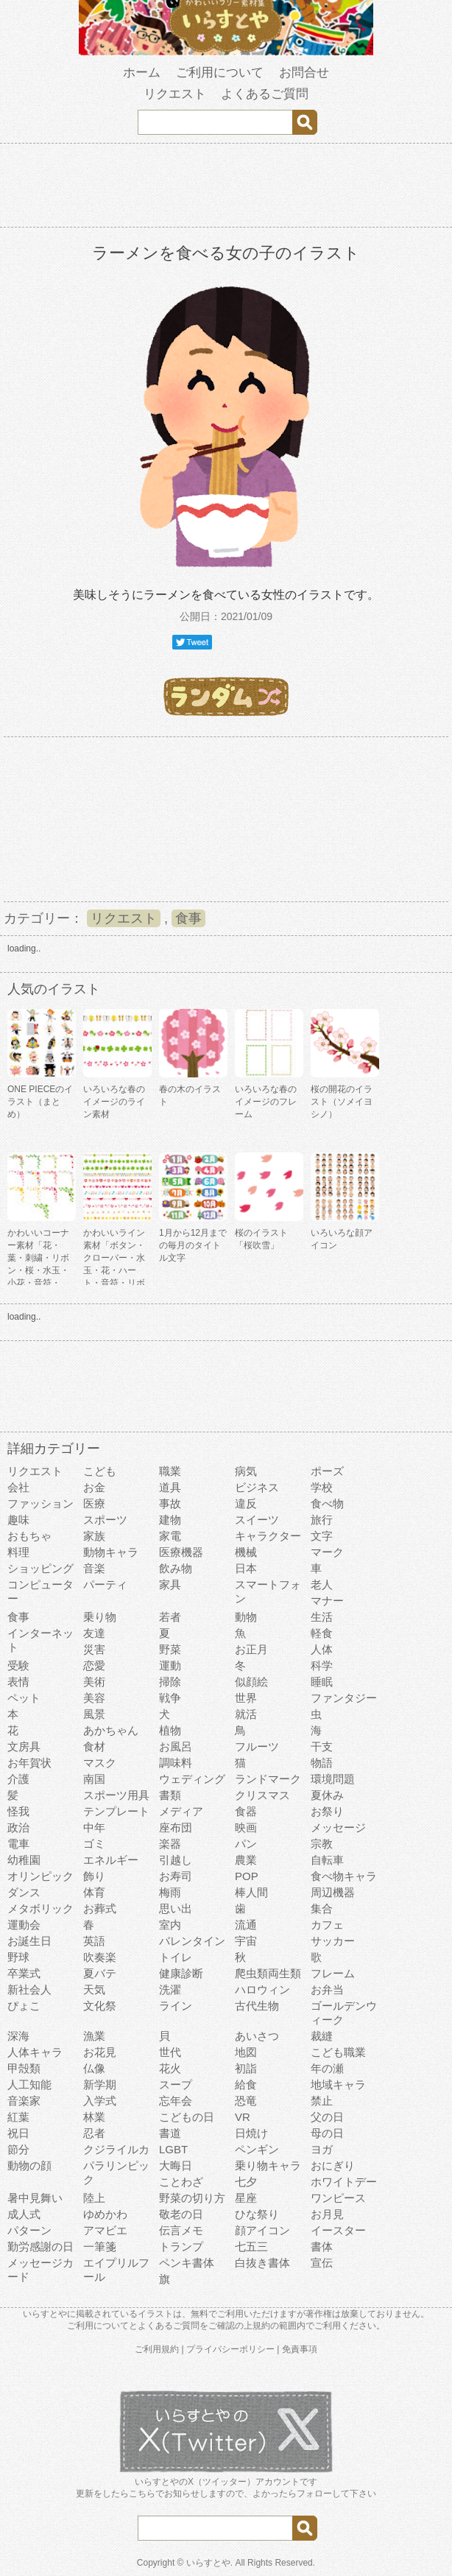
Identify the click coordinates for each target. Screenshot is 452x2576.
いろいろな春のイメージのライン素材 (114, 1101)
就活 (246, 1714)
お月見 (327, 2214)
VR (242, 2117)
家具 (170, 1584)
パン (246, 1843)
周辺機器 (333, 1892)
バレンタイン (192, 1941)
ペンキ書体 (186, 2262)
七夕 (246, 2181)
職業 (170, 1471)
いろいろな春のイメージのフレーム (266, 1101)
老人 (322, 1584)
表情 (18, 1681)
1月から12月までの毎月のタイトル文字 (193, 1245)
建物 (170, 1519)
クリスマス (262, 1795)
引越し (175, 1860)
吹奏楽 (99, 1957)
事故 (170, 1503)
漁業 (94, 2036)
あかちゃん (110, 1730)
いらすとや (208, 2563)
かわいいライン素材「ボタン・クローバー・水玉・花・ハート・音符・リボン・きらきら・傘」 (114, 1270)
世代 (170, 2052)
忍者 (94, 2133)
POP (246, 1876)
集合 (322, 1908)
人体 (322, 1649)
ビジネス (257, 1487)
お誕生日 (29, 1941)
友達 (94, 1633)
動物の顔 (29, 2165)
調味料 (175, 1762)
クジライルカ (116, 2149)
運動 (170, 1665)
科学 (322, 1665)
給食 (246, 2084)
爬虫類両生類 (268, 1973)
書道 (170, 2133)
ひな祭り (257, 2214)
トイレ (175, 1957)
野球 (18, 1957)
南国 (94, 1779)
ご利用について (220, 73)
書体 (322, 2246)
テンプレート (116, 1811)
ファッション (40, 1503)
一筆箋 (99, 2246)
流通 (246, 1924)
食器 (246, 1811)
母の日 (327, 2133)
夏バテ (99, 1973)
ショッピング (40, 1568)
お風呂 (175, 1746)
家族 (94, 1536)
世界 (246, 1698)
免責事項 (299, 2349)
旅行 (322, 1519)
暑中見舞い (35, 2198)
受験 (18, 1665)
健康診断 (181, 1973)
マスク (99, 1762)
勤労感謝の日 (40, 2246)
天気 (94, 1989)
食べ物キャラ (344, 1876)
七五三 (251, 2246)
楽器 (170, 1843)
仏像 (94, 2068)
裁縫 (322, 2036)
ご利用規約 (157, 2349)
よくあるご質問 (264, 94)
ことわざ (181, 2181)
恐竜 (246, 2100)
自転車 (327, 1860)
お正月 (251, 1649)
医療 (94, 1503)
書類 (170, 1795)
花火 (170, 2068)
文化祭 (99, 2005)
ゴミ (94, 1843)
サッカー (333, 1941)
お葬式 (99, 1908)
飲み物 (175, 1568)
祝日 (18, 2133)
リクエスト (175, 94)
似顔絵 (251, 1681)
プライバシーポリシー (230, 2349)
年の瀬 (327, 2068)
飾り (94, 1876)
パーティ (105, 1584)
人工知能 (29, 2084)
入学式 (99, 2100)
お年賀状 (29, 1762)
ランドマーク (268, 1779)
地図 (246, 2052)
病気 (246, 1471)
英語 (94, 1941)
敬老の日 (181, 2214)
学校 (322, 1487)
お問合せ (304, 73)
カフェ (327, 1924)
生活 (322, 1617)
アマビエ (105, 2230)
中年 (94, 1827)
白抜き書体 (262, 2262)
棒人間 (251, 1892)
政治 (18, 1827)
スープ (175, 2084)
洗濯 (170, 1989)
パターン (29, 2230)
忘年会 (175, 2100)
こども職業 (338, 2052)
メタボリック (40, 1908)
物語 (322, 1762)
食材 (94, 1746)
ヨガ (322, 2149)
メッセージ (338, 1827)
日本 (246, 1568)
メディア (181, 1811)
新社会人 (29, 1989)
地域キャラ (338, 2084)
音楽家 (23, 2100)
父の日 (327, 2117)
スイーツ (257, 1519)
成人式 (23, 2214)
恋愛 (94, 1665)
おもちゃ (29, 1536)
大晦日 (175, 2165)
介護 (18, 1779)
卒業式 (23, 1973)
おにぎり (333, 2165)
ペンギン (257, 2149)
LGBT (173, 2149)
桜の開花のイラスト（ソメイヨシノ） (341, 1101)
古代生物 (257, 2005)
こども (99, 1471)
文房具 (23, 1746)
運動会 (23, 1924)
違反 (246, 1503)
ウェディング (192, 1779)
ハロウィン (262, 1989)
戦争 (170, 1698)
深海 (18, 2036)
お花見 (99, 2052)
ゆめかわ (105, 2214)
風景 (94, 1714)
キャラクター (268, 1536)
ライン (175, 2005)
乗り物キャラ (268, 2165)
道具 (170, 1487)
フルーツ (257, 1746)
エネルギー (110, 1860)
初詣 (246, 2068)
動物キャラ (110, 1552)
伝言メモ (181, 2230)
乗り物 (99, 1617)
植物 (170, 1730)
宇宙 (246, 1941)
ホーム (141, 73)
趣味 (18, 1519)
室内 (170, 1924)
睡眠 (322, 1681)
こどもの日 (186, 2117)
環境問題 (333, 1779)
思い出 (175, 1908)
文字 (322, 1536)
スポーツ (105, 1519)
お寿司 (175, 1876)
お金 (94, 1487)
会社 (18, 1487)
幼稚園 (23, 1860)
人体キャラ (35, 2052)
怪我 (18, 1811)
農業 (246, 1860)
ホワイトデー (344, 2181)
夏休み (327, 1795)
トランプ (181, 2246)
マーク (327, 1552)
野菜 (170, 1649)
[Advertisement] (226, 188)
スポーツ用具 (116, 1795)
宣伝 (322, 2262)
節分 (18, 2149)
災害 (94, 1649)
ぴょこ (23, 2005)
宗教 (322, 1843)
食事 (188, 918)
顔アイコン (262, 2230)
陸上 (94, 2198)
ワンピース (338, 2198)
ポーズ (327, 1471)
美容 (94, 1698)
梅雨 (170, 1892)
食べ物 (327, 1503)
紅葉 (18, 2117)
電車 (18, 1843)
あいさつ (257, 2036)
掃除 (170, 1681)
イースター (338, 2230)
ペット (23, 1698)
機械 (246, 1552)
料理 (18, 1552)
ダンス (23, 1892)
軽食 (322, 1633)
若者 (170, 1617)
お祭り (327, 1811)
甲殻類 (23, 2068)
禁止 (322, 2100)
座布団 (175, 1827)
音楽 (94, 1568)
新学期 (99, 2084)
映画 (246, 1827)
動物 (246, 1617)
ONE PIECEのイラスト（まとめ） (40, 1101)
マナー (327, 1600)
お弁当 (327, 1989)
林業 (94, 2117)
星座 (246, 2198)
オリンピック (40, 1876)
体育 (94, 1892)
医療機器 (181, 1552)
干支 (322, 1746)
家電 (170, 1536)
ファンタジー (344, 1698)
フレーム (333, 1973)
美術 (94, 1681)
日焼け (251, 2133)
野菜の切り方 (192, 2198)
